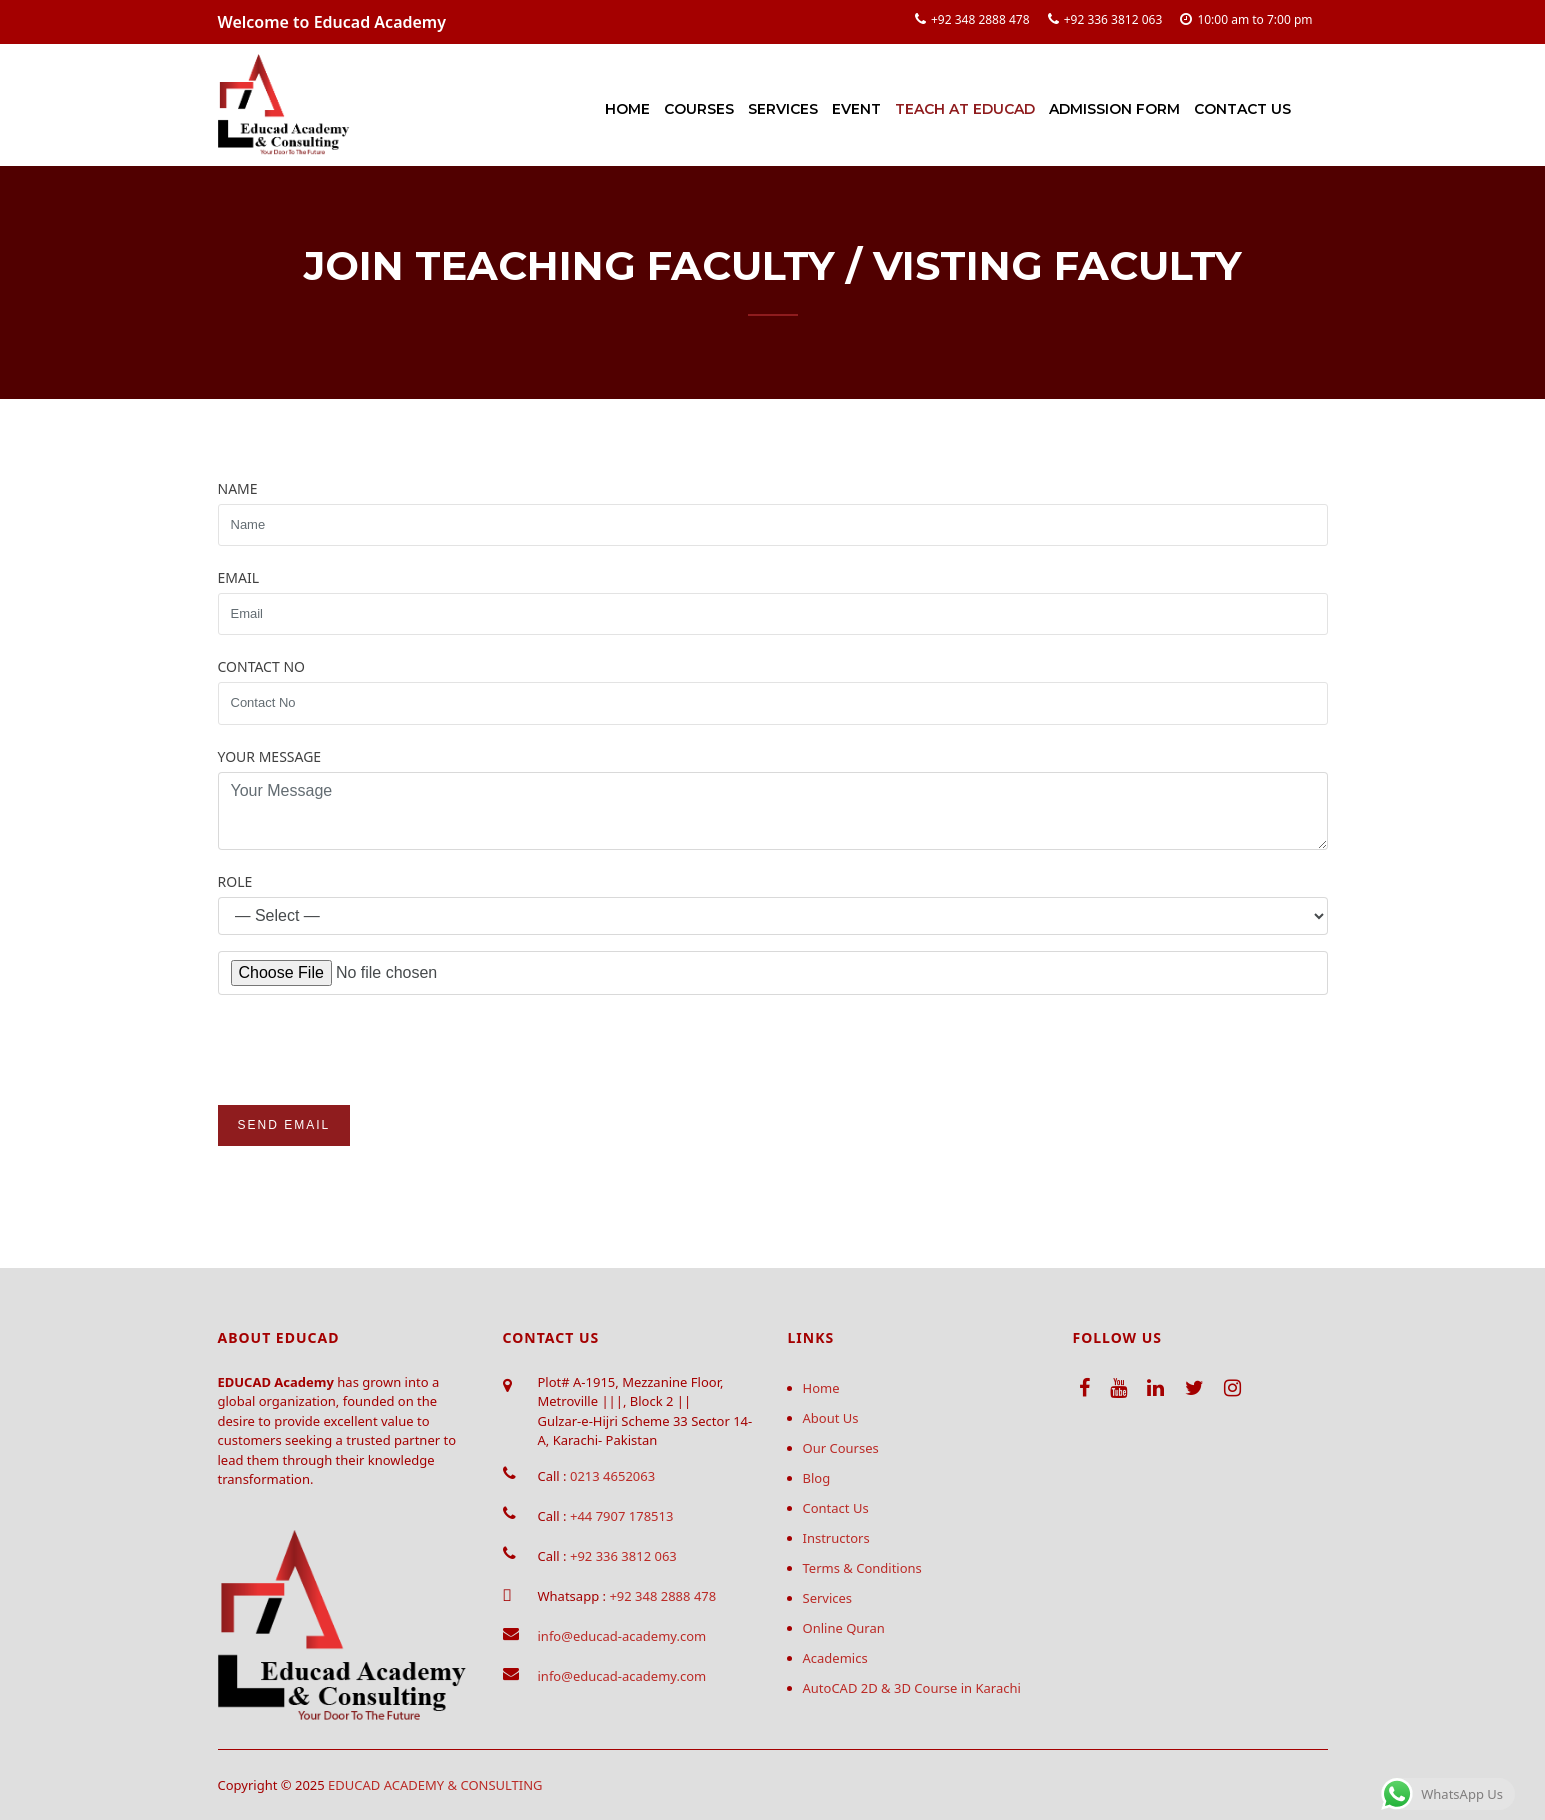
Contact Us (1242, 109)
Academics (835, 1658)
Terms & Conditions (862, 1568)
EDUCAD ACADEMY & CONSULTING (435, 1785)
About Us (831, 1418)
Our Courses (841, 1448)
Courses (699, 109)
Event (856, 109)
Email (239, 577)
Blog (817, 1478)
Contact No (261, 666)
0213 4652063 (612, 1476)
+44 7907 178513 (621, 1516)
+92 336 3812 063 (1113, 19)
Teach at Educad (965, 109)
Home (627, 109)
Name (238, 488)
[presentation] (370, 1050)
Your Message (270, 756)
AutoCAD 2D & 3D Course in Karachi (912, 1688)
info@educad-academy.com (622, 1636)
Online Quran (844, 1628)
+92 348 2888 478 (980, 19)
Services (783, 109)
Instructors (836, 1538)
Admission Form (1114, 109)
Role (235, 881)
